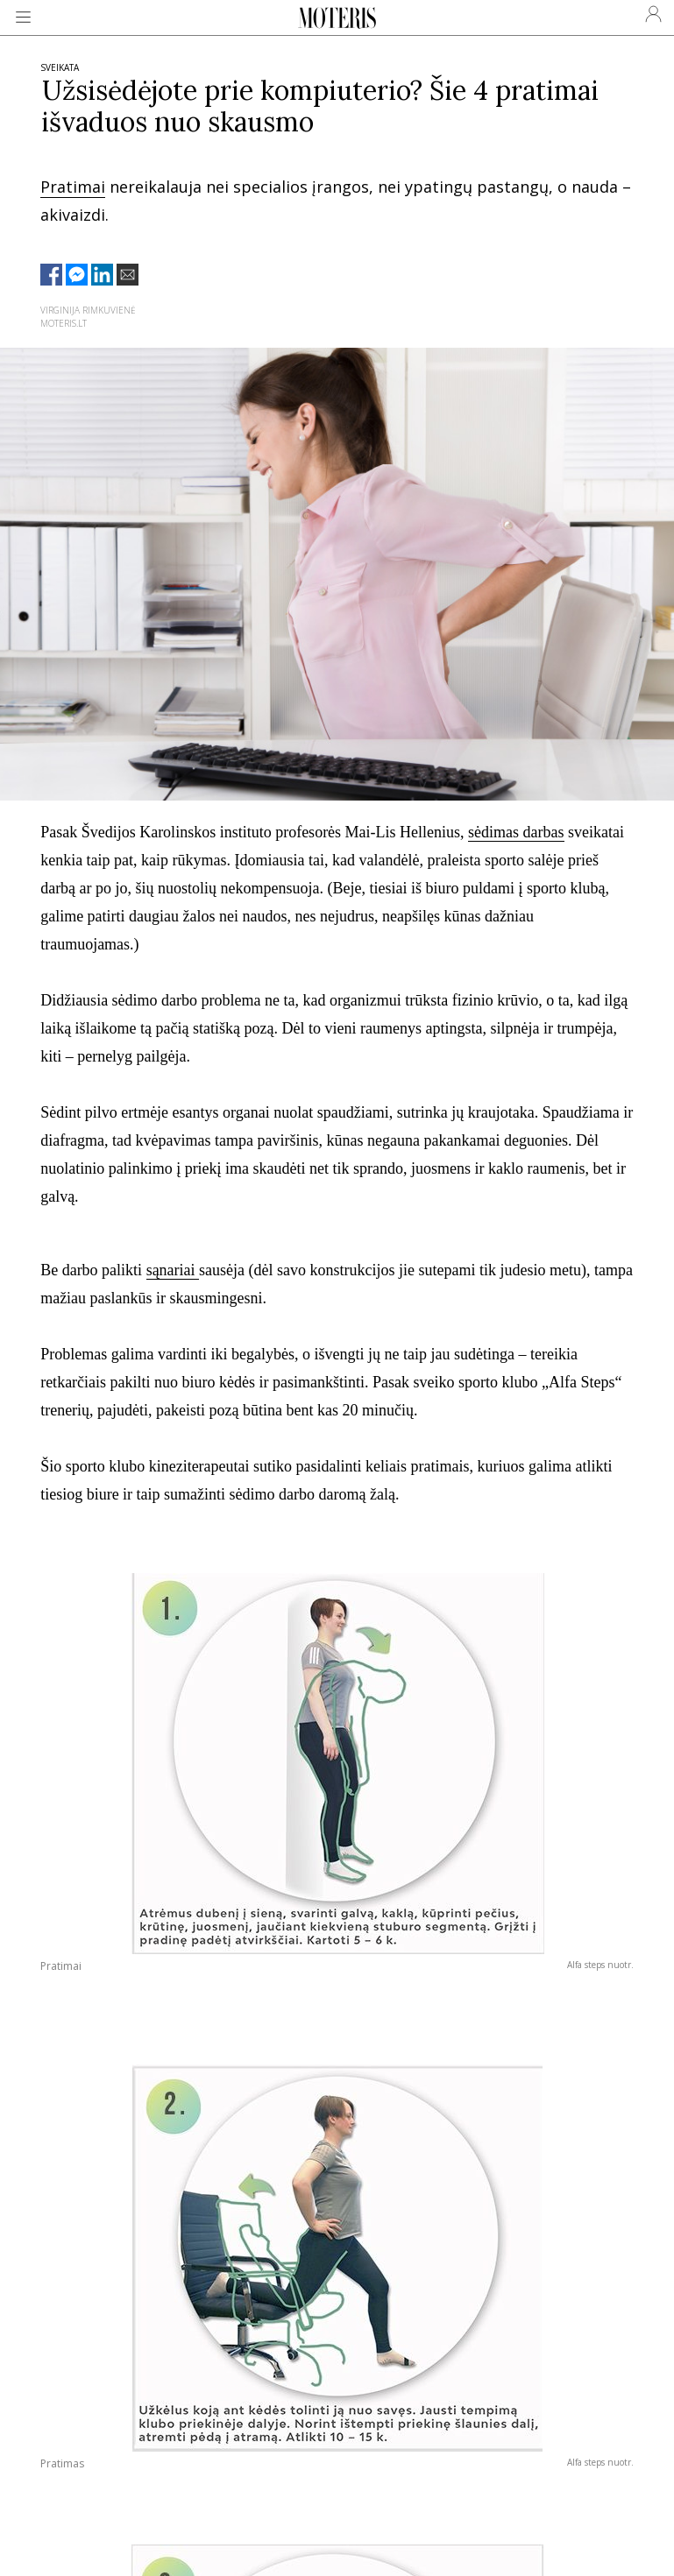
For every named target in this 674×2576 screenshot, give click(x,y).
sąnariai (172, 1270)
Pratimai (72, 186)
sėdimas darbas (516, 832)
